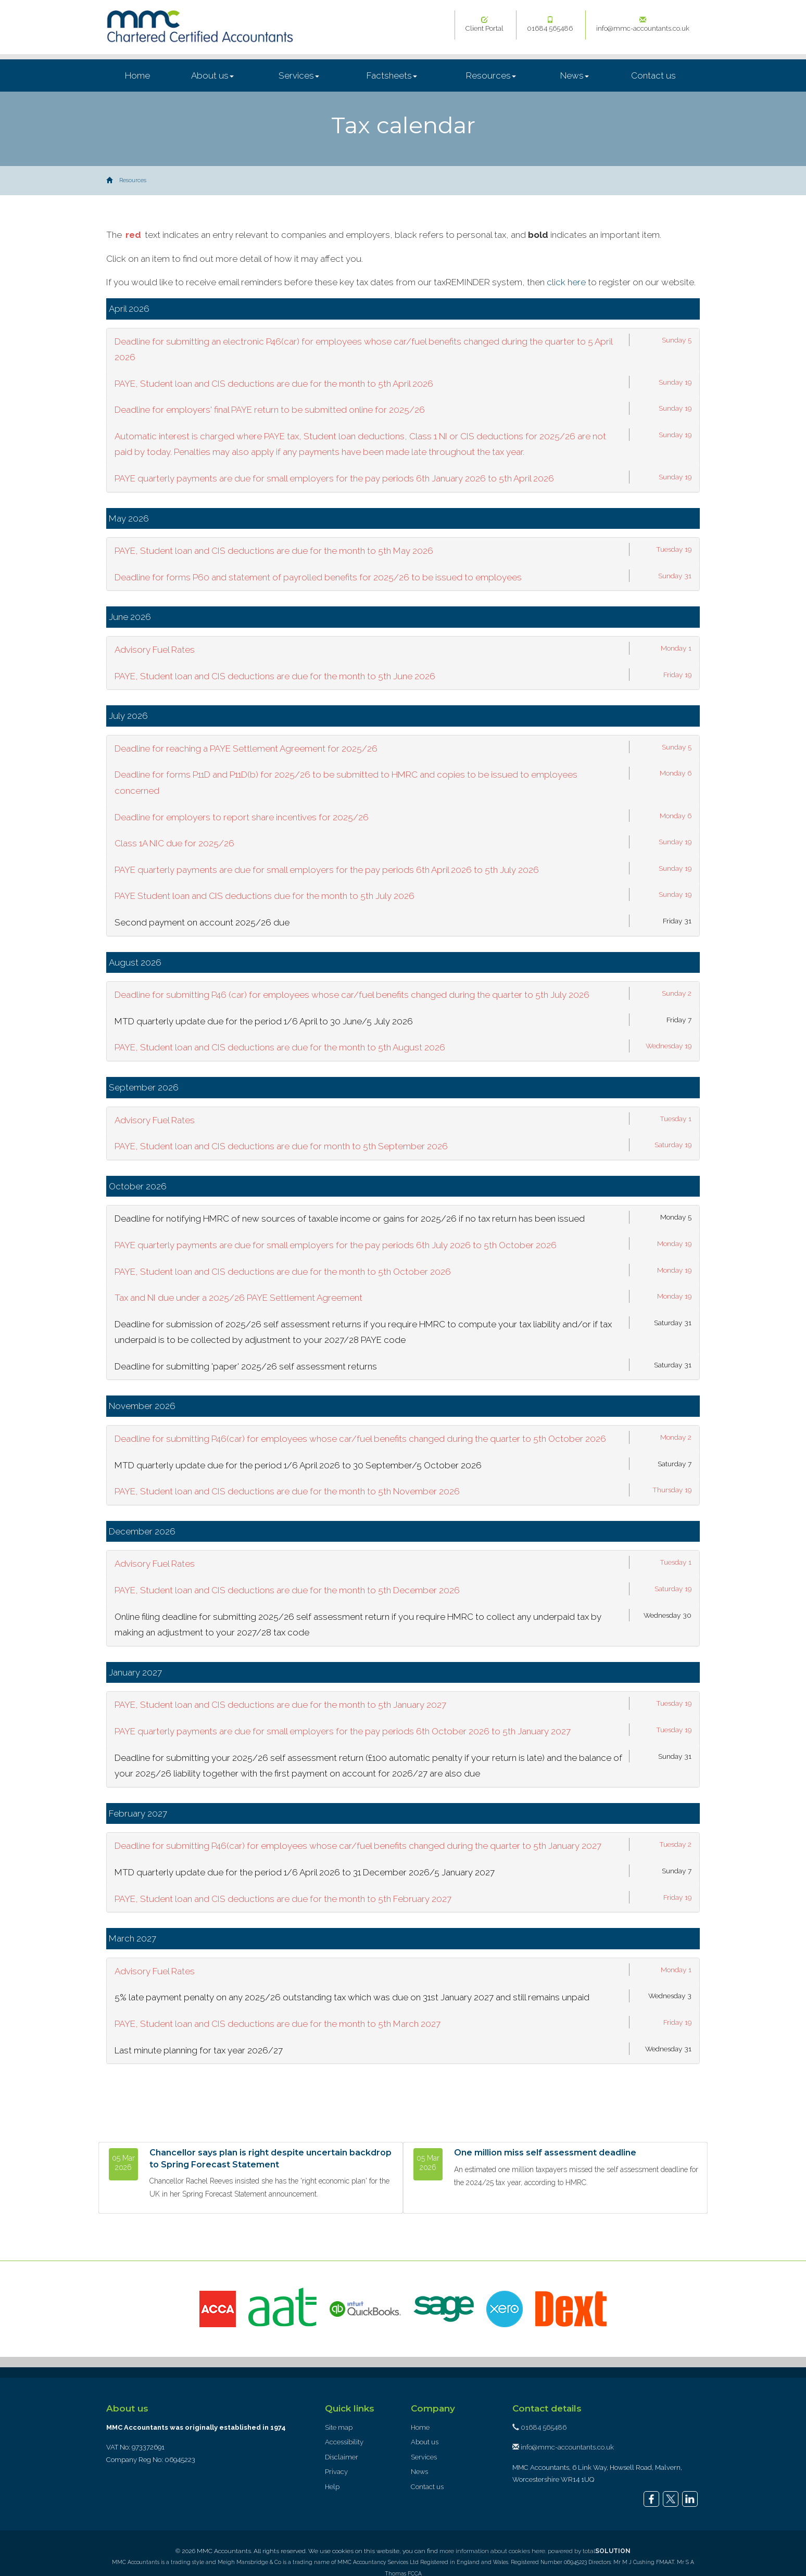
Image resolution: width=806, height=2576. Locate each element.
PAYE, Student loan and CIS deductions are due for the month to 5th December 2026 (287, 1590)
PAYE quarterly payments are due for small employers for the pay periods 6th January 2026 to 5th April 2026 (334, 478)
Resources (491, 75)
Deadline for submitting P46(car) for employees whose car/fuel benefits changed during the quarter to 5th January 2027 (358, 1846)
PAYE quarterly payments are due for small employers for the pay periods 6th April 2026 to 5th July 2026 (327, 870)
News (574, 75)
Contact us (653, 75)
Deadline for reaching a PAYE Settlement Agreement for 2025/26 (246, 748)
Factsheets (392, 75)
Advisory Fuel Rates (155, 649)
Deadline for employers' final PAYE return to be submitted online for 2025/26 (270, 409)
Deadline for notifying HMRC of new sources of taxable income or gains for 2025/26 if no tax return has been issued (350, 1218)
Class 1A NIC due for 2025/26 (174, 843)
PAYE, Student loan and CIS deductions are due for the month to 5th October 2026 (283, 1271)
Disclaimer (341, 2457)
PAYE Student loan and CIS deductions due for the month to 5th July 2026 (264, 896)
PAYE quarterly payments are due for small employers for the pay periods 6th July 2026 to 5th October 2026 (336, 1245)
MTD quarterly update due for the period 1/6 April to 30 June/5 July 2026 (264, 1021)
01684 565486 (550, 24)
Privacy (336, 2472)
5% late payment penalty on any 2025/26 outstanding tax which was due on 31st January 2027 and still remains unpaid (352, 1997)
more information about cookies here (492, 2551)
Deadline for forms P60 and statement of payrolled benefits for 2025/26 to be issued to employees (318, 577)
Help (332, 2487)
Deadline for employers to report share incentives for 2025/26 (242, 817)
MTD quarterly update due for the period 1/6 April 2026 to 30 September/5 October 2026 (298, 1465)
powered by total (589, 2551)
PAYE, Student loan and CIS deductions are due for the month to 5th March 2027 (277, 2024)
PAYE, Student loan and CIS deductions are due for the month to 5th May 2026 (274, 550)
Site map (338, 2427)
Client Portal (484, 24)
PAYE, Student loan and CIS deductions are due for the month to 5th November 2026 (287, 1491)
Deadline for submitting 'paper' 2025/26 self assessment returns (246, 1366)
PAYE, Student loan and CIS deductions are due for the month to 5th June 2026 (275, 676)
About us (212, 75)
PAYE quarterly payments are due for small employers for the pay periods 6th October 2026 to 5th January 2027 (343, 1731)
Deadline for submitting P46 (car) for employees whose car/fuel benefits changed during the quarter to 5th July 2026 (352, 994)
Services (299, 75)
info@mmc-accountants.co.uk (642, 24)
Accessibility (344, 2442)
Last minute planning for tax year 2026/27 (199, 2050)
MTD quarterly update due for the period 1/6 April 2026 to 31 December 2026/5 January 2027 (305, 1872)
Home (137, 75)
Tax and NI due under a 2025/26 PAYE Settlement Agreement (238, 1297)
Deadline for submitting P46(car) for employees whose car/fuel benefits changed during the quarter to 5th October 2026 (360, 1438)
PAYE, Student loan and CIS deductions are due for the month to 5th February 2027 (283, 1899)
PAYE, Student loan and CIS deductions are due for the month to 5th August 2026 (280, 1047)
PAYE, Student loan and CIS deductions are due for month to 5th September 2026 (281, 1146)
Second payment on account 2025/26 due (202, 922)
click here (566, 282)
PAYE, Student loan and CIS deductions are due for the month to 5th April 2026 (274, 383)
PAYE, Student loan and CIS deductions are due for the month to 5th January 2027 (280, 1704)
